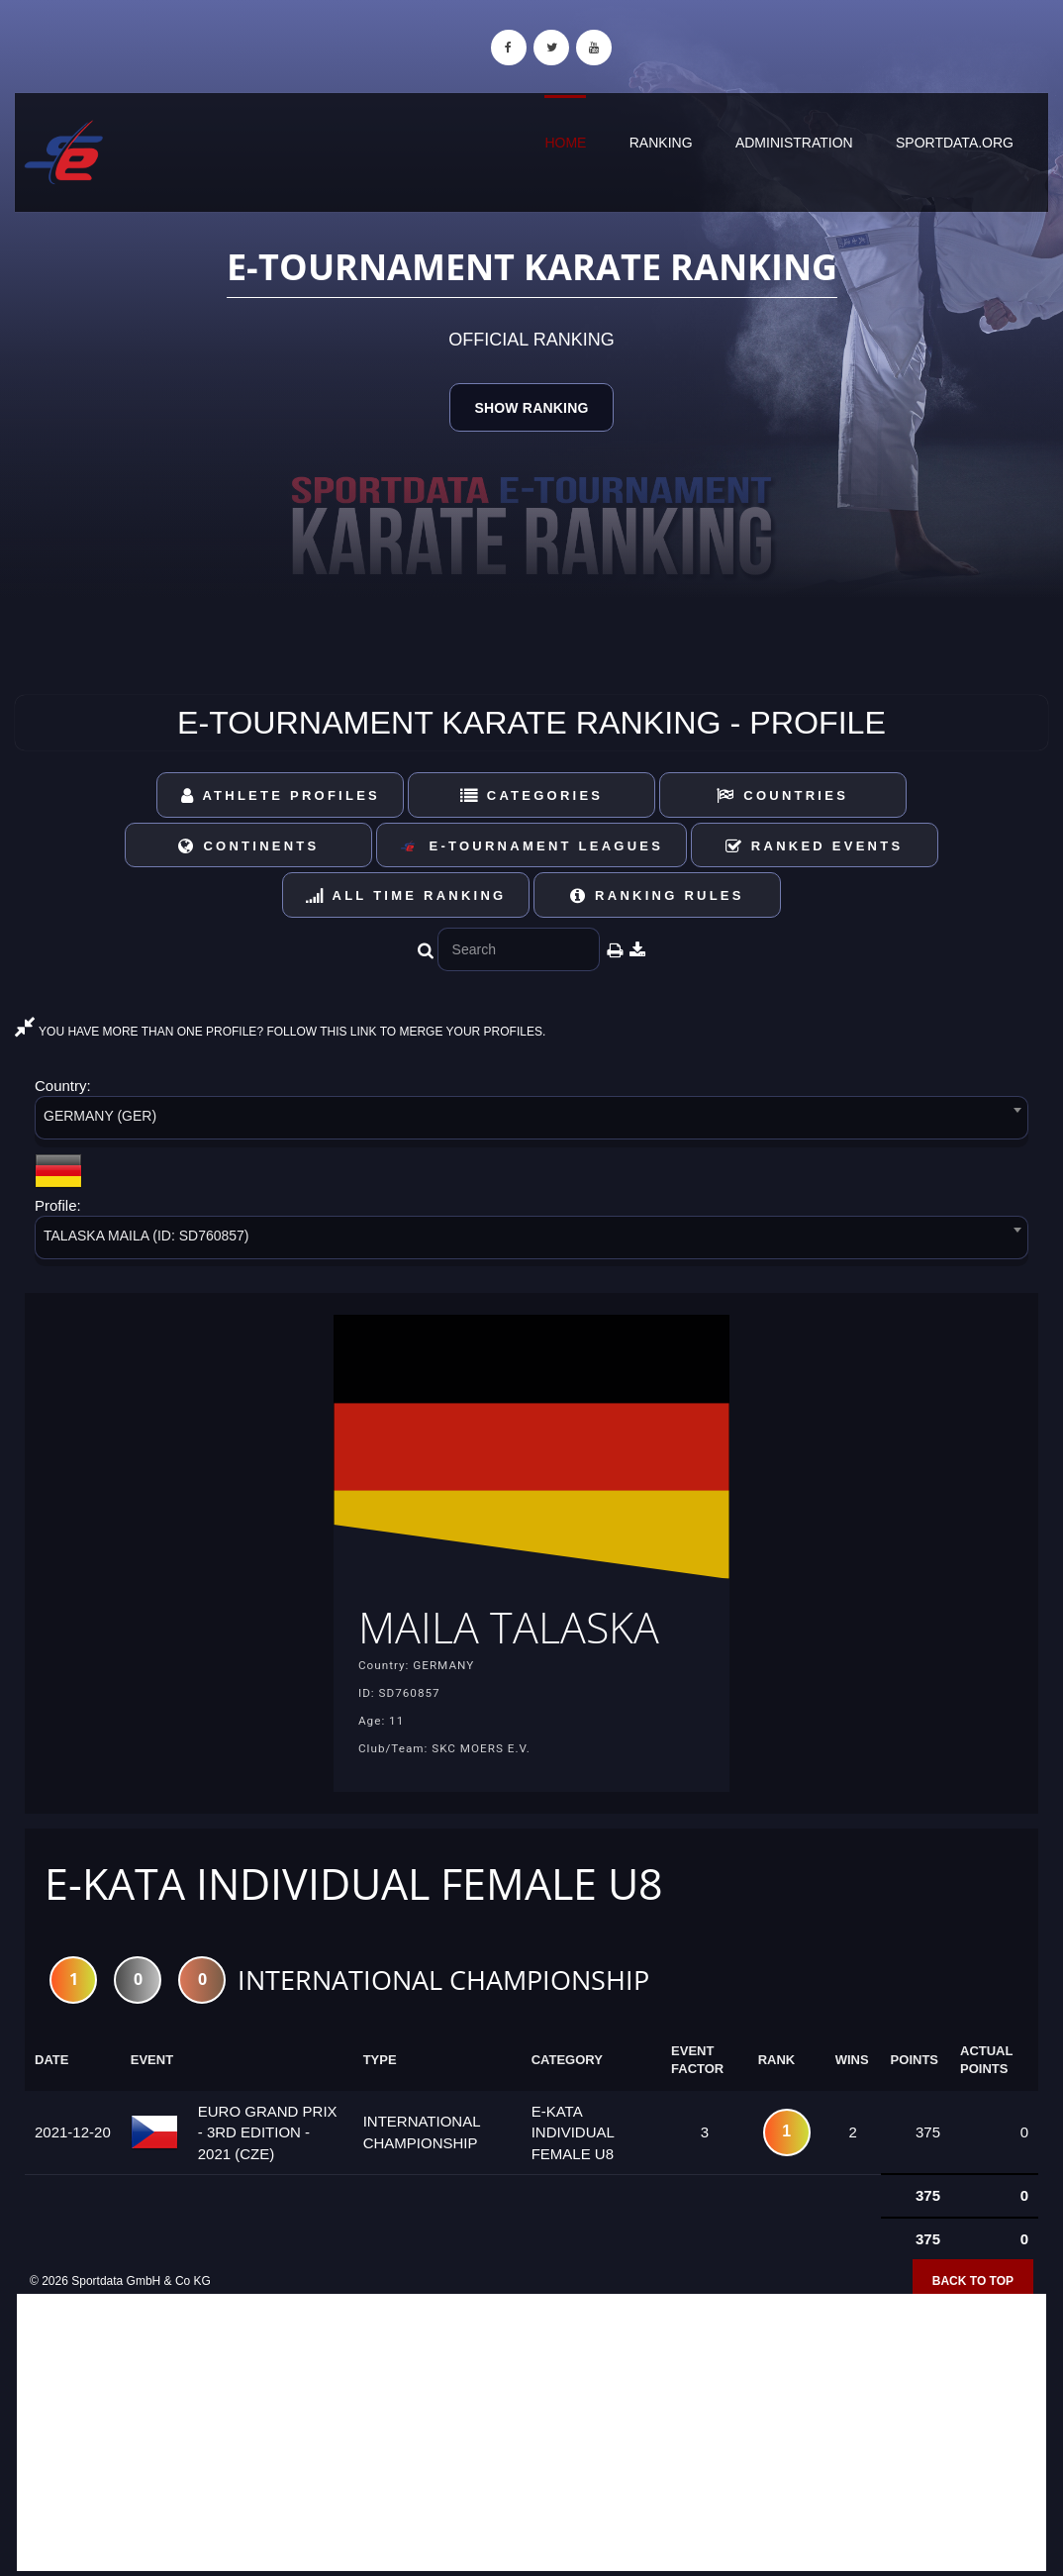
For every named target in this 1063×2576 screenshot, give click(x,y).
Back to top (973, 2281)
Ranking (661, 142)
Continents (248, 846)
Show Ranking (531, 408)
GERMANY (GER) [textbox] (100, 1116)
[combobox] (531, 1121)
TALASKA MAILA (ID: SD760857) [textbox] (146, 1235)
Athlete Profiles (280, 795)
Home (565, 142)
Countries (782, 795)
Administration (794, 142)
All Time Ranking (406, 895)
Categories (532, 795)
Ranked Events (814, 846)
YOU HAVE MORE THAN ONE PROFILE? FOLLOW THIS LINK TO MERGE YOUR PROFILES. (280, 1032)
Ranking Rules (657, 895)
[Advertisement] (531, 2432)
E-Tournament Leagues (531, 847)
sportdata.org (955, 142)
